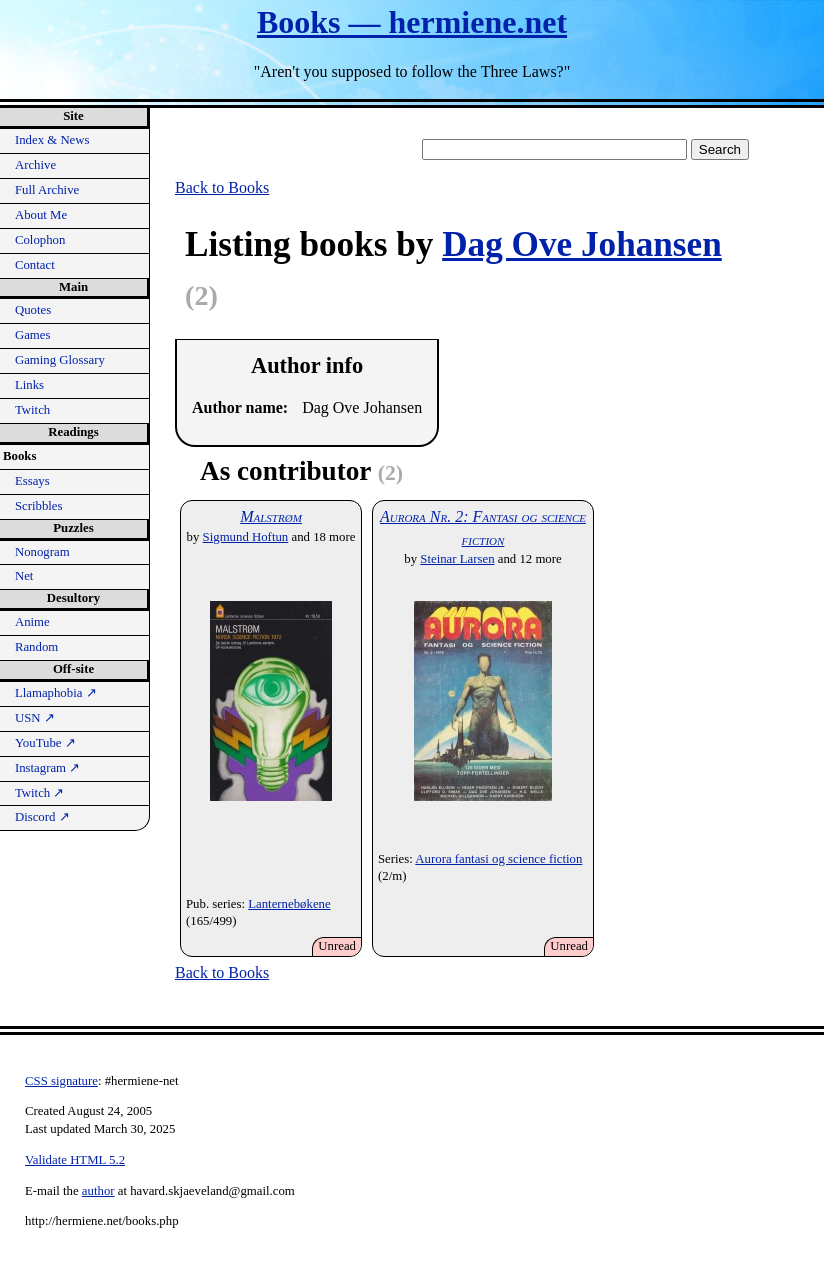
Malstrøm (271, 516)
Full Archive (47, 190)
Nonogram (42, 552)
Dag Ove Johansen (582, 244)
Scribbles (39, 506)
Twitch (32, 410)
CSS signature (61, 1081)
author (98, 1191)
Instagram (47, 768)
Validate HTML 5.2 (75, 1160)
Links (29, 385)
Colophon (40, 240)
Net (24, 576)
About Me (41, 215)
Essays (32, 481)
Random (36, 647)
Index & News (52, 140)
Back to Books (222, 187)
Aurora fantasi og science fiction (498, 859)
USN (35, 718)
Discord (42, 817)
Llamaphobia (56, 693)
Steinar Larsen (457, 559)
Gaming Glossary (60, 360)
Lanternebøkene (289, 904)
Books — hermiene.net (412, 22)
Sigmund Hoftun (246, 537)
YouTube (45, 743)
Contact (35, 265)
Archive (35, 165)
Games (33, 335)
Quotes (33, 310)
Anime (32, 622)
